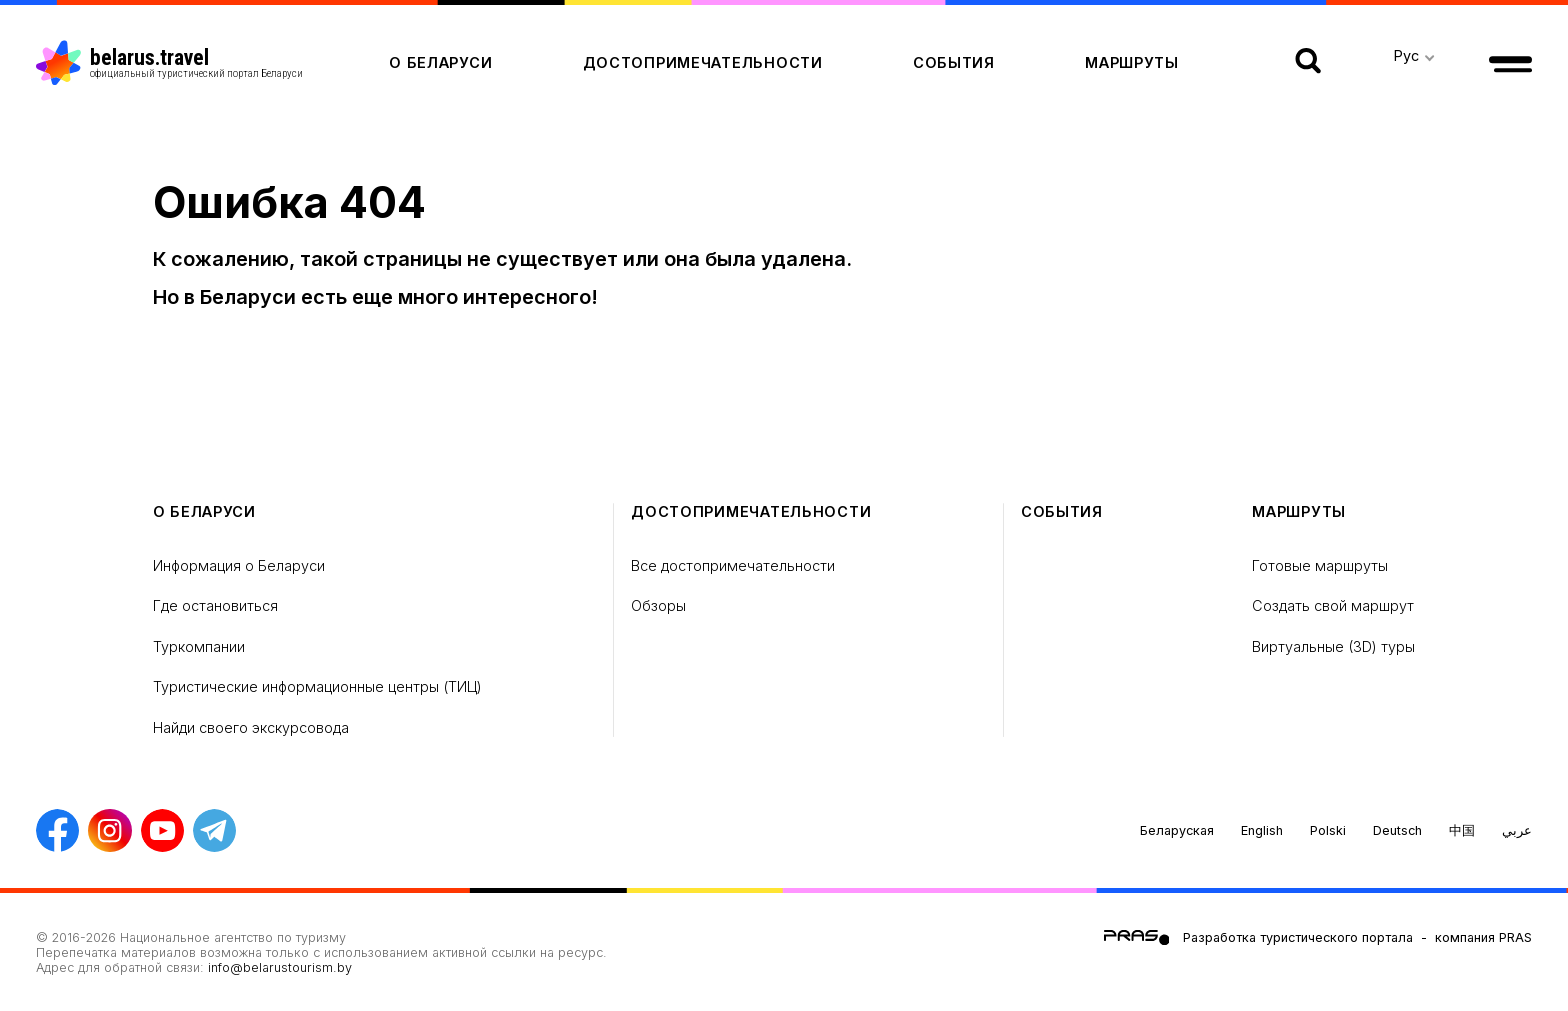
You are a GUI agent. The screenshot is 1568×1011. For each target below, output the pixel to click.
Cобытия (954, 62)
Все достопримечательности (733, 565)
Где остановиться (215, 605)
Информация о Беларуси (239, 565)
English (1262, 830)
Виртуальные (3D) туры (1333, 646)
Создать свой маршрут (1333, 605)
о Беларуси (440, 62)
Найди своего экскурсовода (251, 727)
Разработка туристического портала (1298, 937)
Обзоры (658, 605)
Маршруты (1132, 62)
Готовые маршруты (1320, 565)
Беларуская (1177, 830)
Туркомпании (199, 646)
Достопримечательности (703, 62)
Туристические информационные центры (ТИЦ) (317, 686)
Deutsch (1397, 830)
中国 (1462, 830)
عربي (1517, 830)
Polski (1328, 830)
